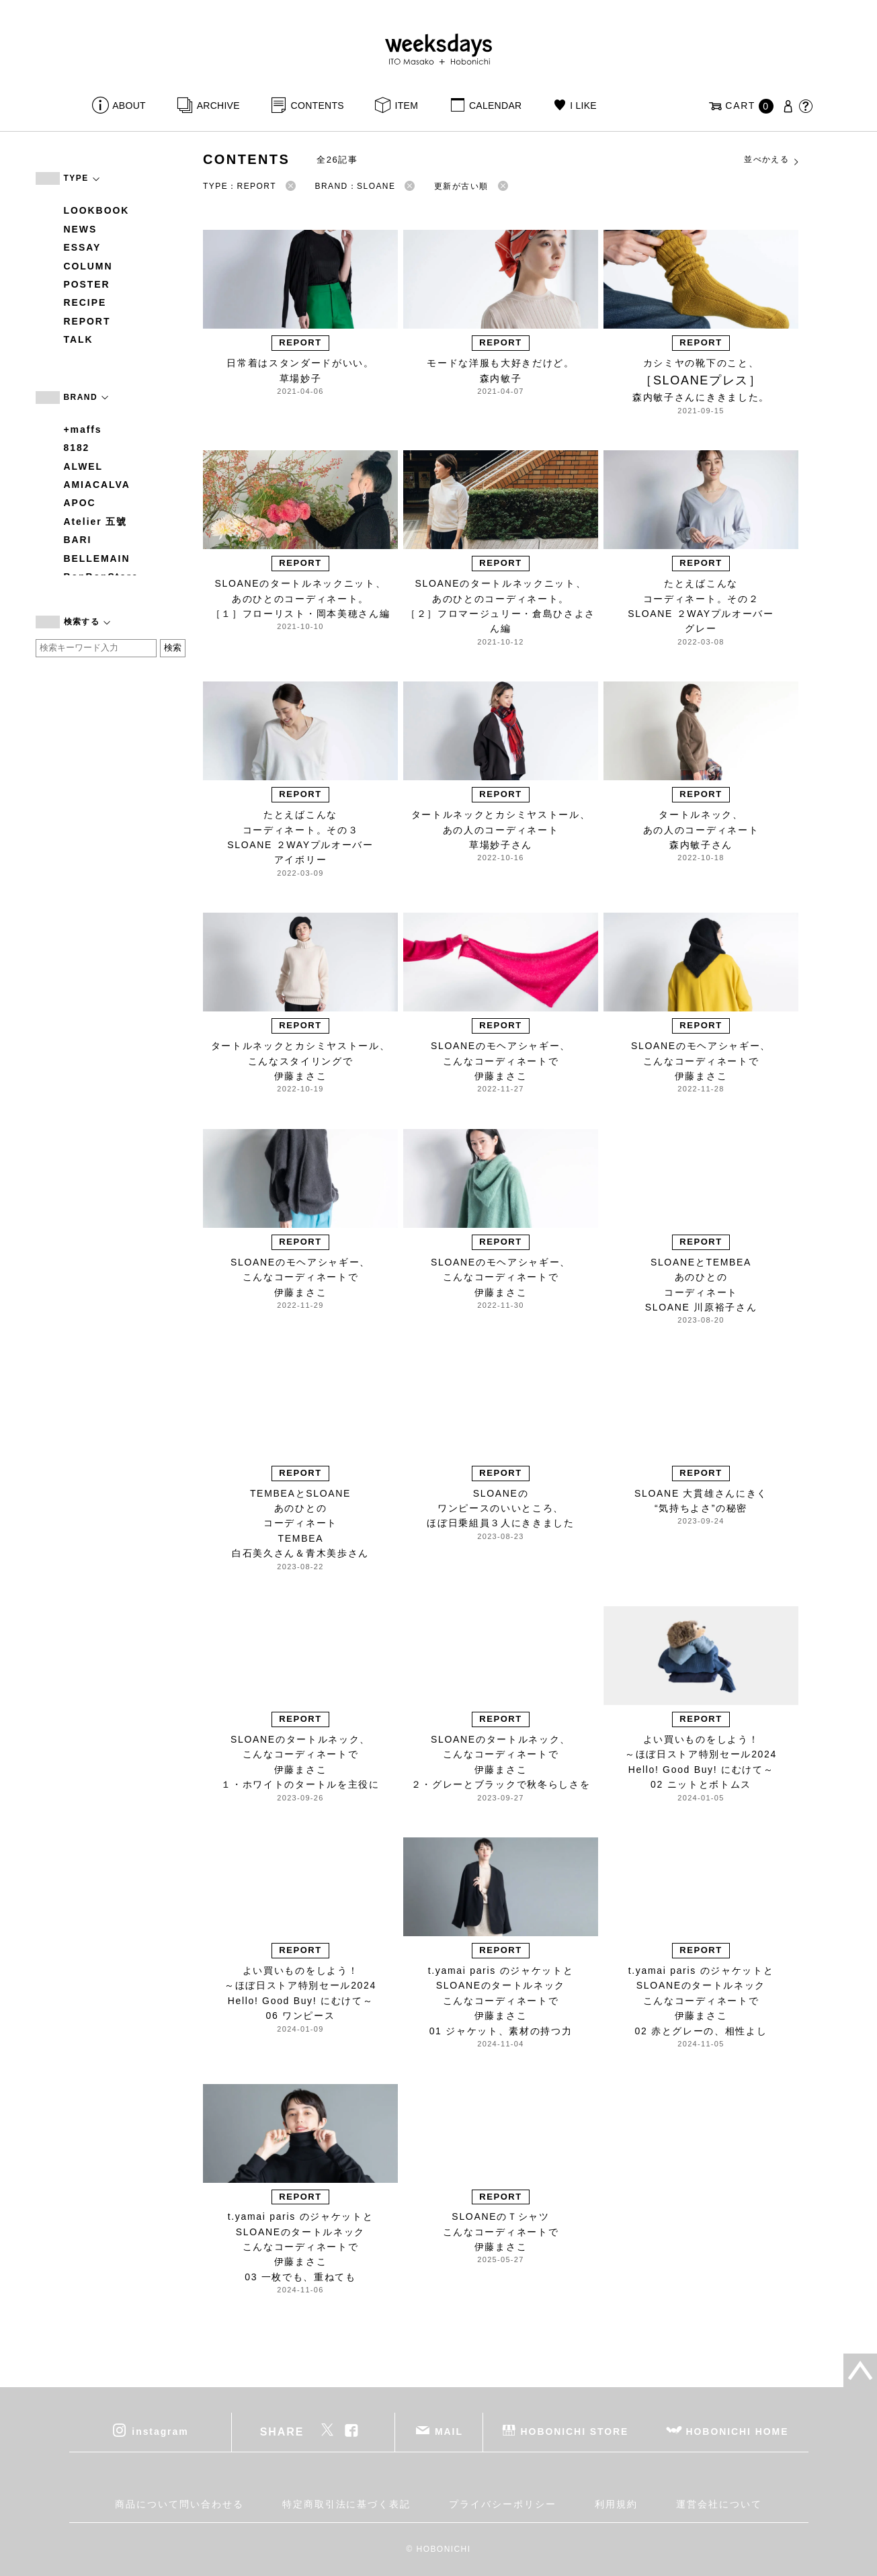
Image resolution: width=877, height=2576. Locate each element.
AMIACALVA (97, 484)
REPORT (87, 321)
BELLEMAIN (97, 558)
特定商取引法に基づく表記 (346, 2504)
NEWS (80, 229)
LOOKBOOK (97, 210)
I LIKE (583, 105)
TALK (78, 339)
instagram (160, 2431)
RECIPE (85, 302)
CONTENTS (317, 105)
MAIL (449, 2431)
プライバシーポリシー (502, 2504)
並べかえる (772, 160)
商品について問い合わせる (179, 2504)
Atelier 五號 (96, 521)
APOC (80, 502)
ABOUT (129, 105)
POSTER (87, 284)
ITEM (407, 105)
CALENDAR (495, 105)
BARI (78, 539)
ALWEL (83, 466)
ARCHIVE (218, 105)
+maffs (83, 429)
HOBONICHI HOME (737, 2431)
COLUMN (88, 266)
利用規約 (616, 2504)
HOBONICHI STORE (575, 2431)
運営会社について (718, 2504)
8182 (77, 447)
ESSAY (82, 247)
